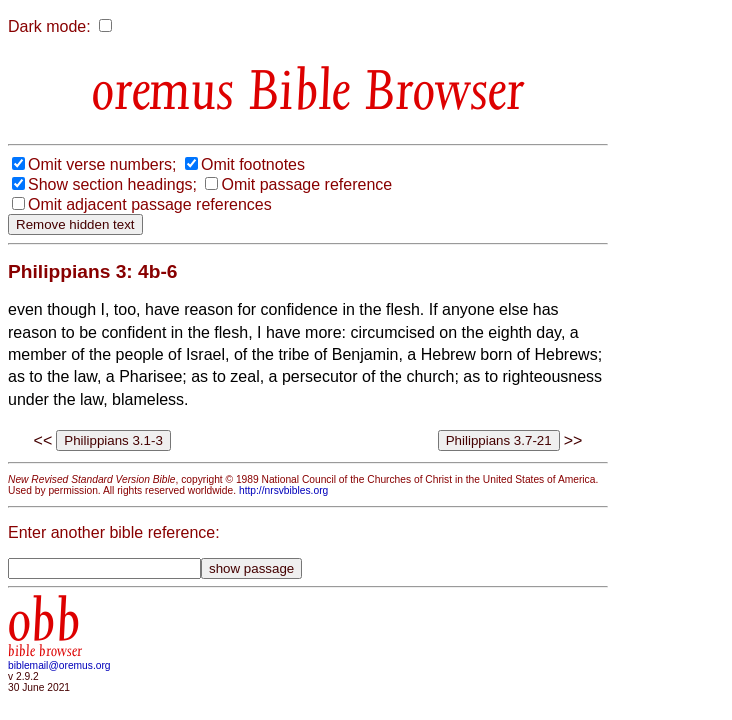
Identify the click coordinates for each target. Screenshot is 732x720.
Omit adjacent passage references (150, 204)
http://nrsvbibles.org (283, 490)
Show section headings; (112, 184)
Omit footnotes (253, 164)
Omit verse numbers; (102, 164)
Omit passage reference (306, 184)
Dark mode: (49, 26)
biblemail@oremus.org (59, 665)
